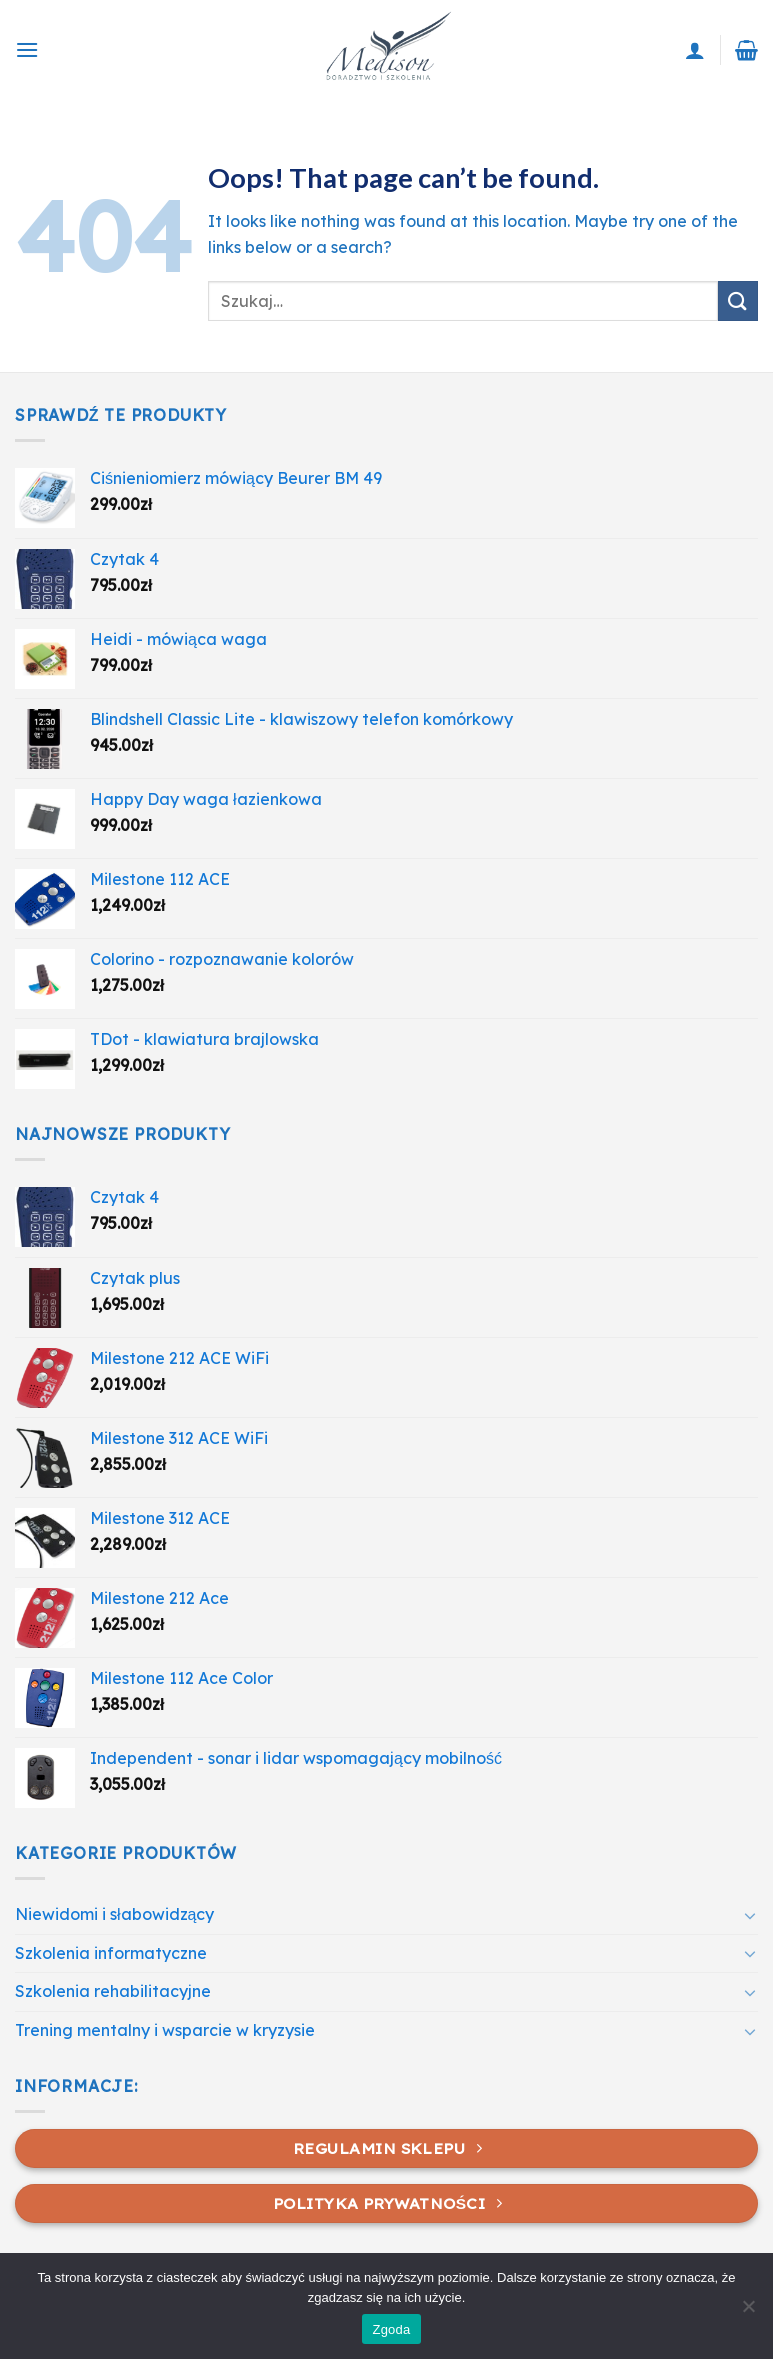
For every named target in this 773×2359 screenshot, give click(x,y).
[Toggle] (750, 1915)
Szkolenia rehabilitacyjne (113, 1991)
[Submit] (738, 300)
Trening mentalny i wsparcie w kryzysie (165, 2030)
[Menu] (27, 49)
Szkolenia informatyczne (111, 1953)
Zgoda (391, 2329)
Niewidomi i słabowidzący (114, 1914)
